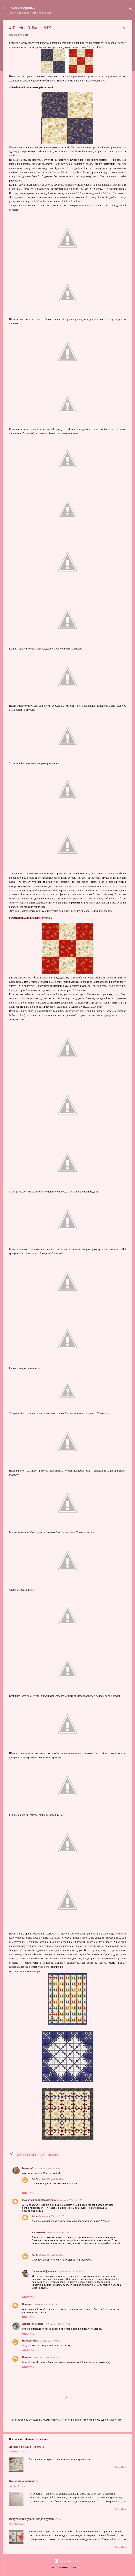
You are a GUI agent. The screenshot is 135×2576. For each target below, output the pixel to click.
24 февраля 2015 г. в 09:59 (51, 2179)
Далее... (120, 2466)
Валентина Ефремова (44, 2271)
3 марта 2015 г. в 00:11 (50, 2341)
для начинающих (26, 2154)
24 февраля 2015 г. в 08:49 (47, 2168)
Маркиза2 (27, 2168)
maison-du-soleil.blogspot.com (39, 2200)
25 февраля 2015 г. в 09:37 (51, 2255)
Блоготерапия (22, 8)
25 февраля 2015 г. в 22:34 (57, 2324)
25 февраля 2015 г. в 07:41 (58, 2232)
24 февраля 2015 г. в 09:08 (69, 2200)
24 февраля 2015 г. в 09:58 (51, 2216)
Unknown (27, 2304)
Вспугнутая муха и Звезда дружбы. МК (35, 2519)
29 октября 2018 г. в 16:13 (45, 2357)
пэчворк (53, 2154)
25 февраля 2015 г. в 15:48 (69, 2271)
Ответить (28, 2193)
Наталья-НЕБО (30, 2340)
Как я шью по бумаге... (24, 2481)
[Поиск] (130, 9)
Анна (35, 2178)
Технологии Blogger (67, 2561)
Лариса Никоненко (32, 2323)
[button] (124, 27)
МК (42, 2154)
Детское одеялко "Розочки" (27, 2446)
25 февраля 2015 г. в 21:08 (45, 2304)
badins (80, 2567)
